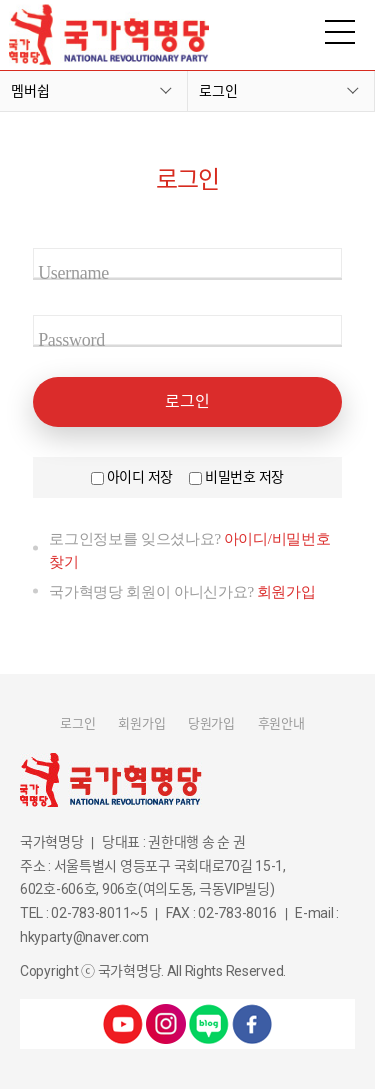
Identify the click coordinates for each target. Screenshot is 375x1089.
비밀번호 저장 (244, 477)
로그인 (218, 91)
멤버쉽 (30, 91)
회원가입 (286, 592)
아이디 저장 (140, 477)
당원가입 (211, 723)
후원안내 (281, 723)
